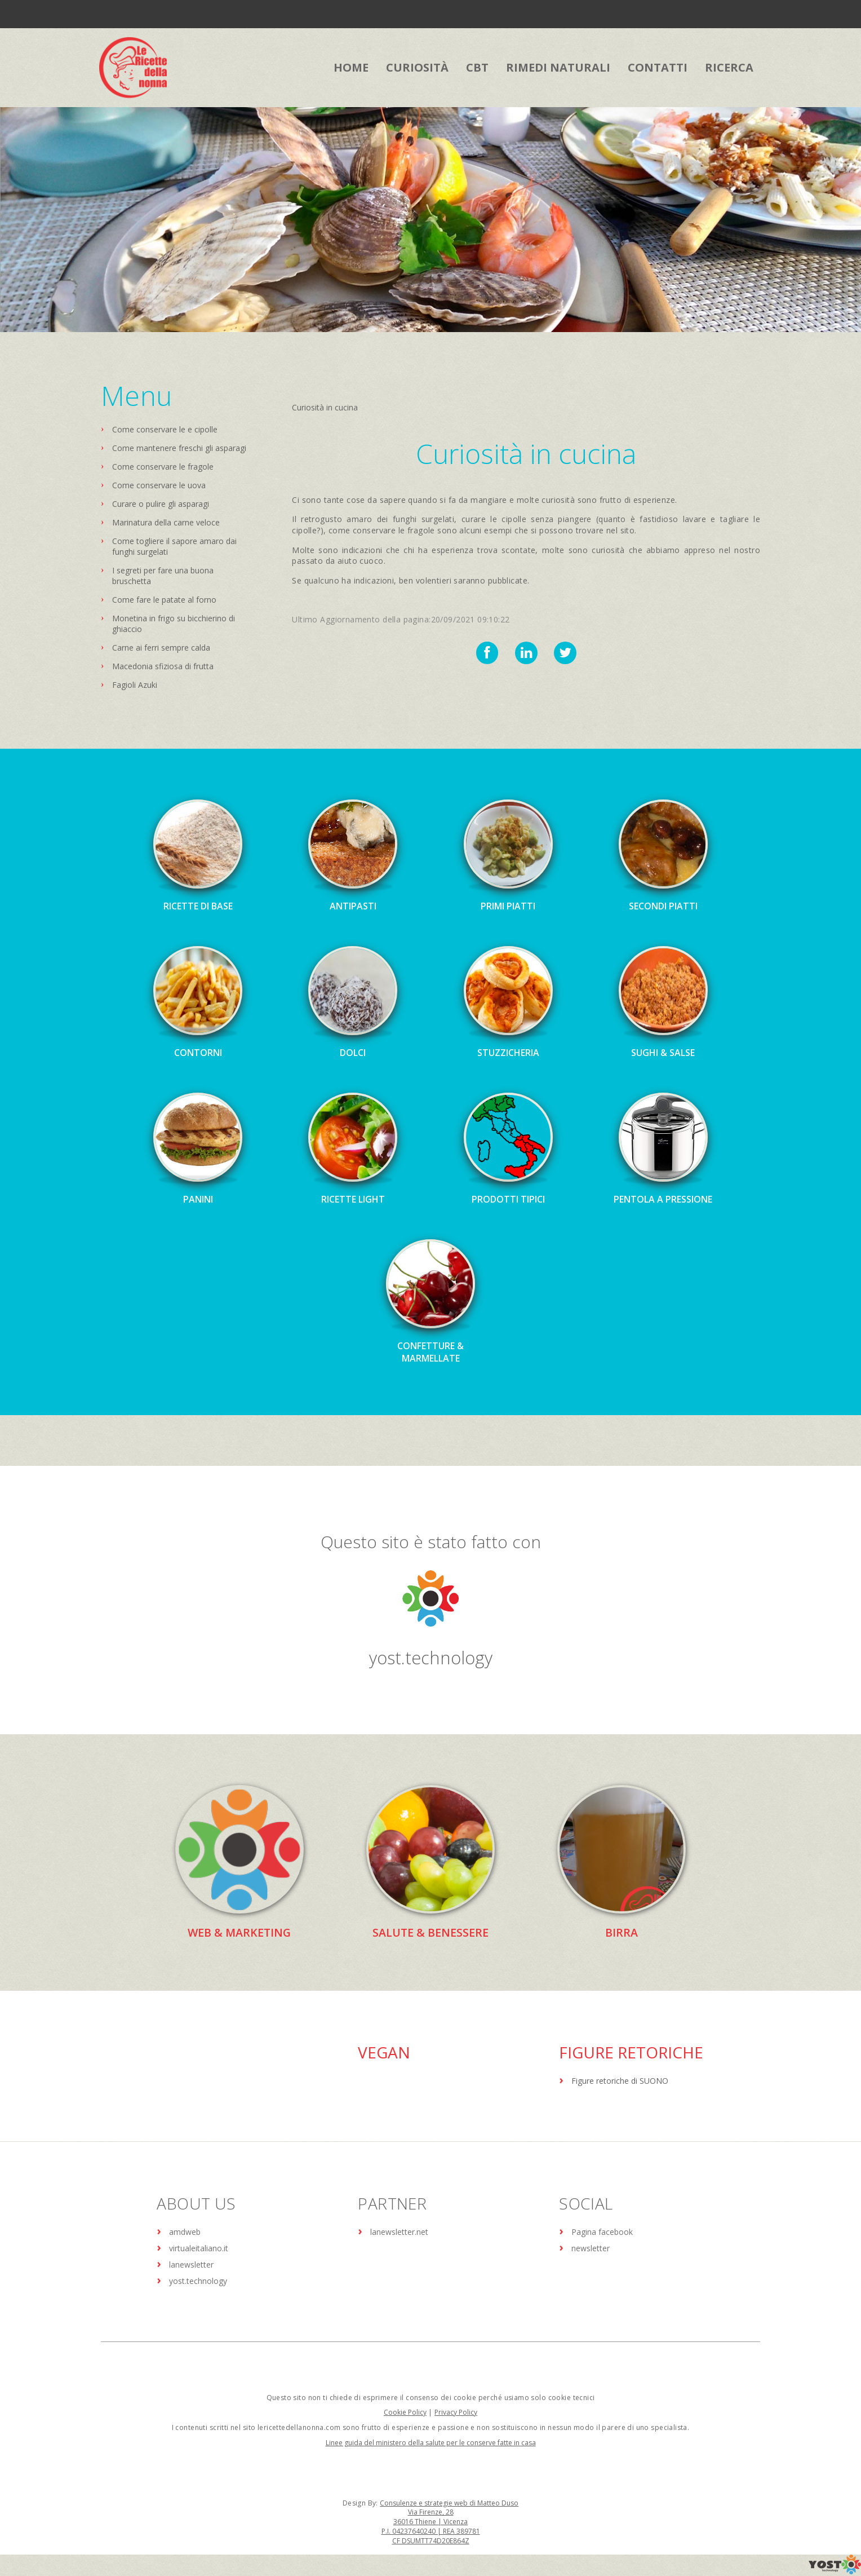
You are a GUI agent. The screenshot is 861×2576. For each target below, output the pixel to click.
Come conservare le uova (159, 485)
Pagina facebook (602, 2231)
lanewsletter (191, 2264)
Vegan (384, 2051)
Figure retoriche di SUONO (619, 2080)
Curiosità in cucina (325, 407)
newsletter (590, 2247)
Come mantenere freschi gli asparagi (179, 448)
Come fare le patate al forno (164, 599)
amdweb (185, 2231)
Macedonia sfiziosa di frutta (163, 666)
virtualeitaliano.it (198, 2247)
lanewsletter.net (399, 2231)
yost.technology (430, 1657)
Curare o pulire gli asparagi (160, 503)
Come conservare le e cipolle (165, 429)
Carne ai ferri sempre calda (161, 647)
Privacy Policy (455, 2411)
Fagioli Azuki (134, 684)
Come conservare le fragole (163, 466)
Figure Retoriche (631, 2051)
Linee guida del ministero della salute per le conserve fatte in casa (431, 2442)
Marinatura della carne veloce (166, 522)
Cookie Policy (405, 2411)
